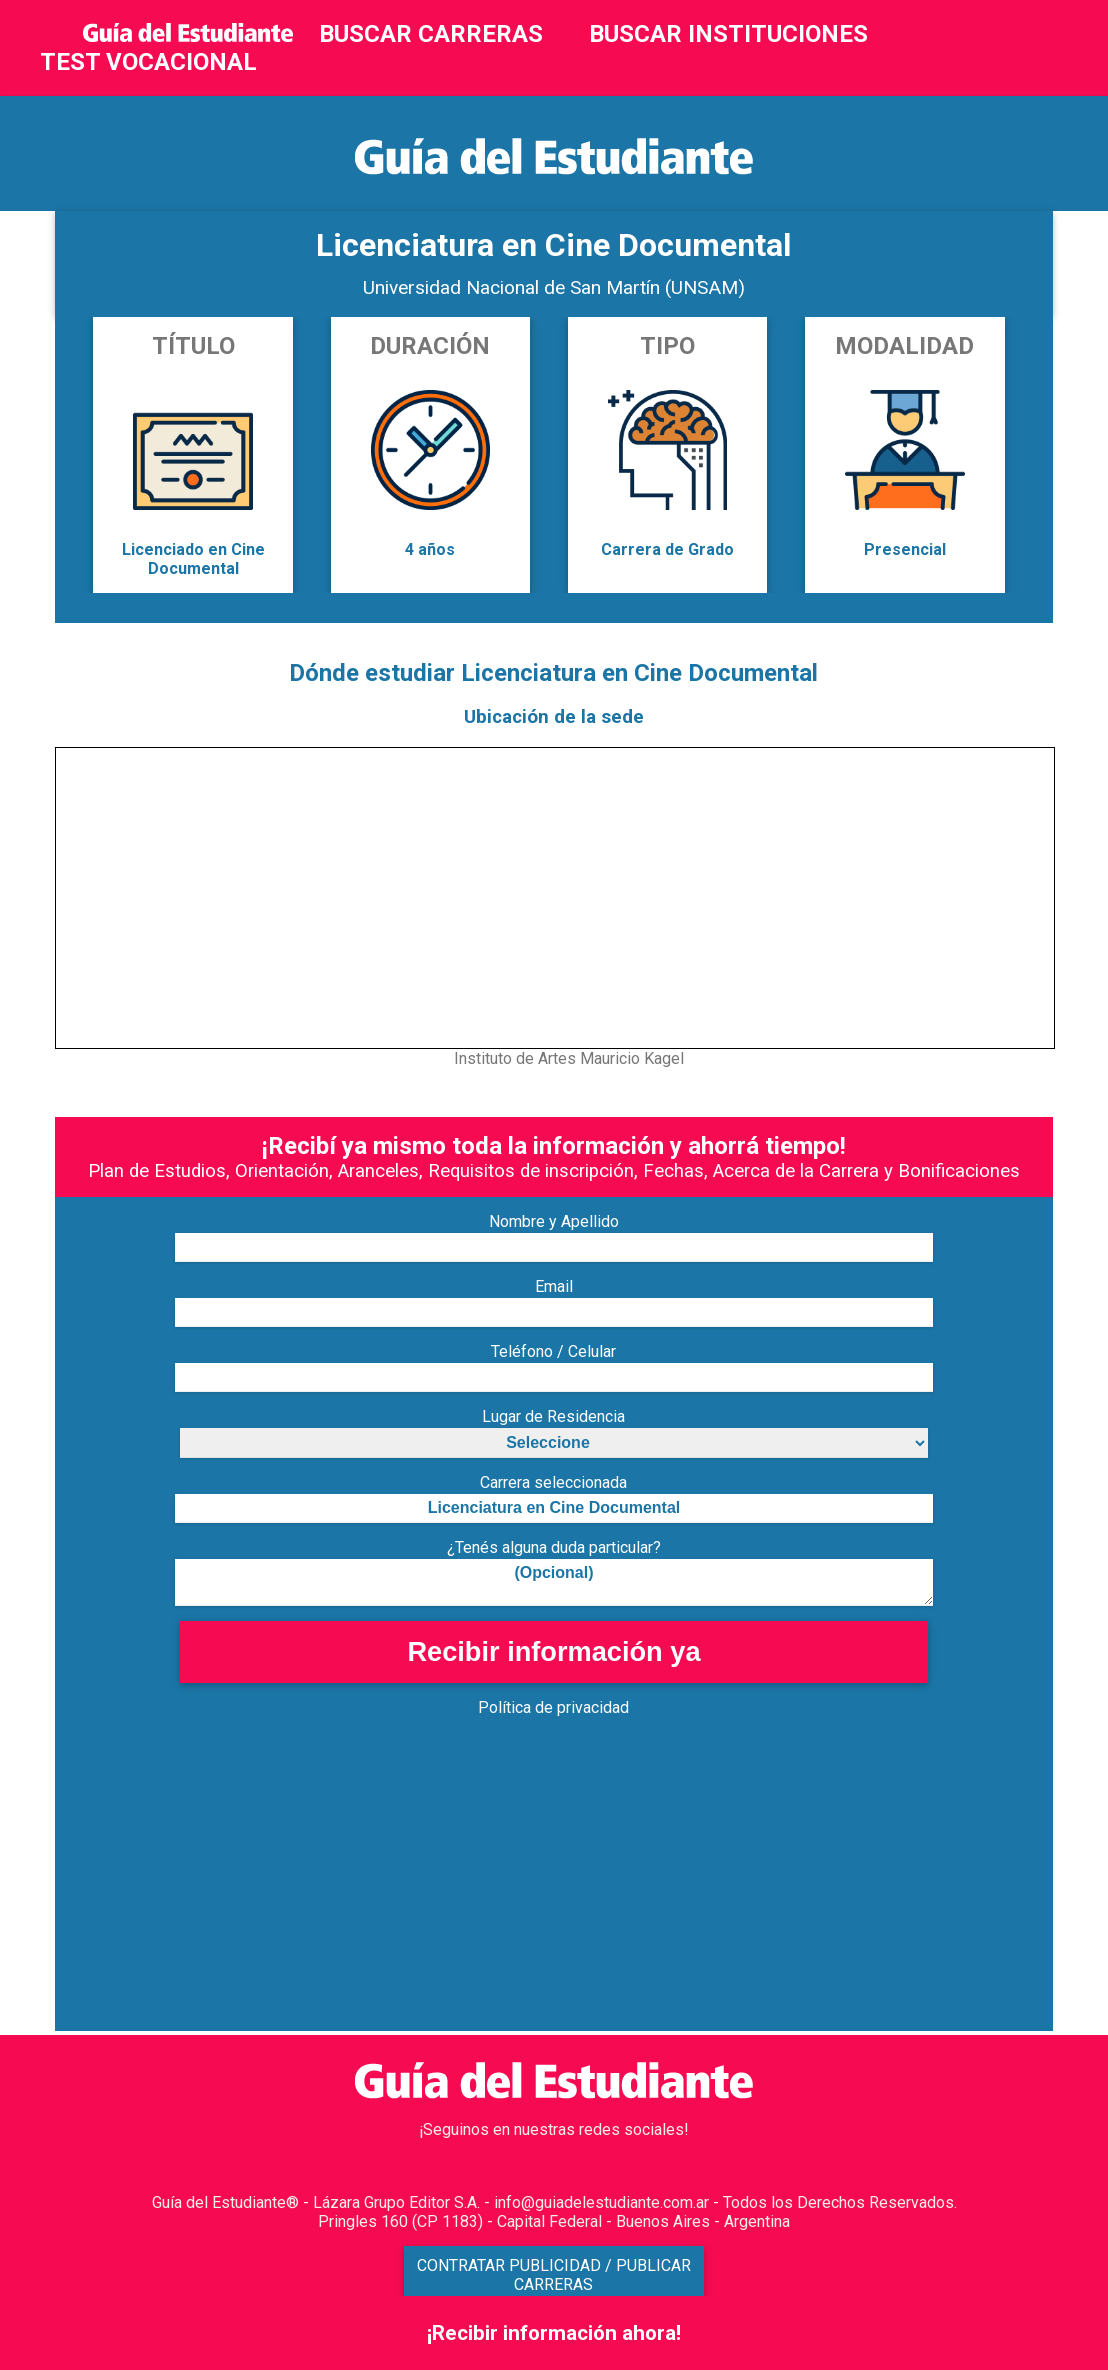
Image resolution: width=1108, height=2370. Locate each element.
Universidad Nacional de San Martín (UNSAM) (554, 287)
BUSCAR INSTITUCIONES (728, 34)
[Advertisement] (553, 1891)
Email (554, 1286)
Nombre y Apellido (554, 1221)
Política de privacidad (553, 1707)
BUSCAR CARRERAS (431, 34)
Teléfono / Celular (553, 1351)
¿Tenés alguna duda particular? (554, 1547)
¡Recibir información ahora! (554, 2333)
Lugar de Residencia (553, 1416)
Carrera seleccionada (553, 1482)
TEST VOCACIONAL (148, 62)
